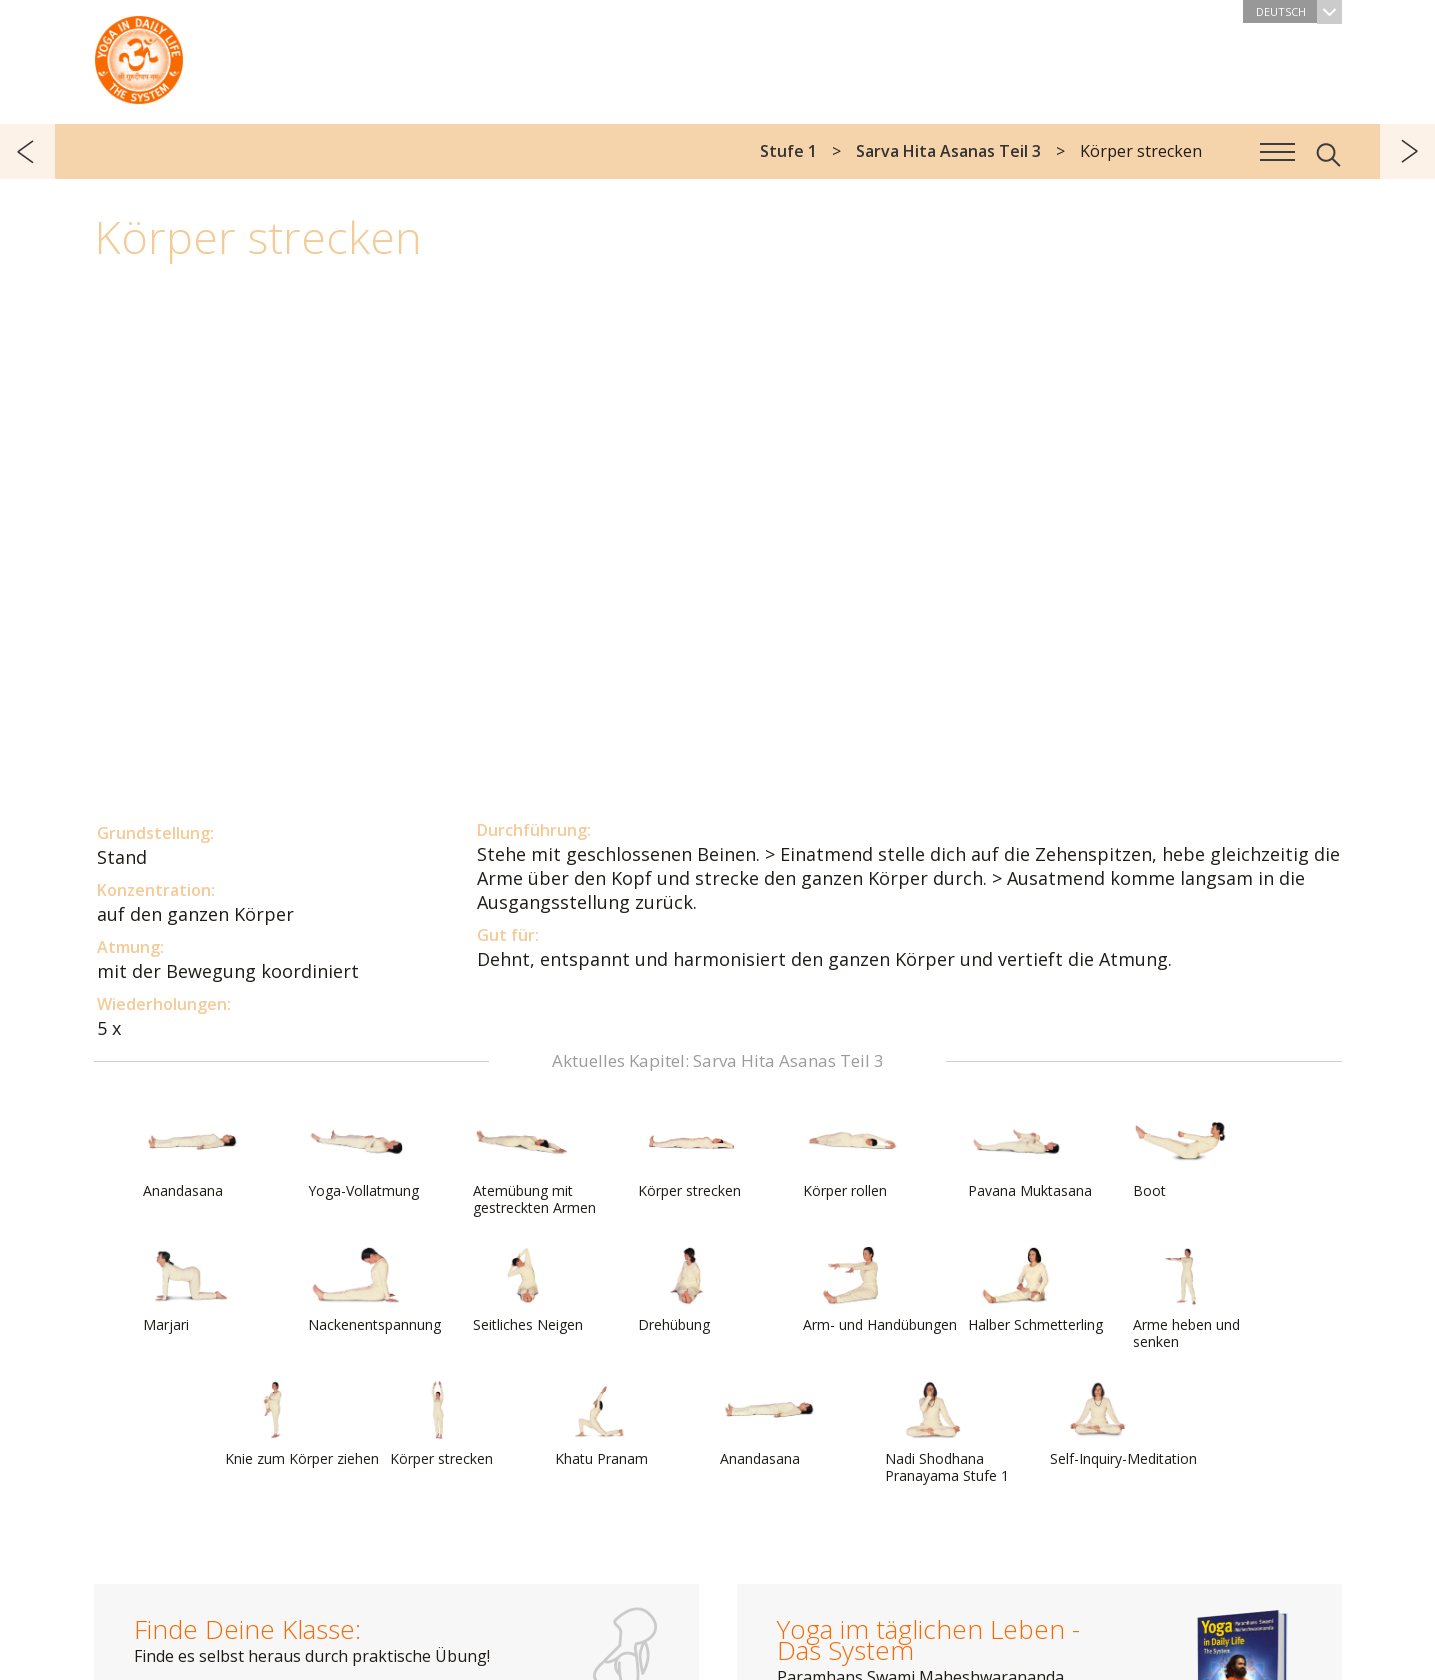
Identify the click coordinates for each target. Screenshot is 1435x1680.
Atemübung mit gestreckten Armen (534, 1164)
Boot (1181, 1156)
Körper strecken (689, 1156)
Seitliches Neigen (528, 1290)
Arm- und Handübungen (880, 1290)
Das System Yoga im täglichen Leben (139, 55)
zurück (27, 151)
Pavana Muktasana (1030, 1156)
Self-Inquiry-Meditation (1123, 1424)
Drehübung (686, 1290)
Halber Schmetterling (1035, 1290)
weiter (1407, 151)
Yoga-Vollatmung (363, 1156)
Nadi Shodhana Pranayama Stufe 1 (947, 1432)
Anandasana (191, 1156)
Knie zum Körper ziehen (302, 1424)
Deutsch (1299, 11)
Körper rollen (851, 1156)
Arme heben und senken (1186, 1298)
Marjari (191, 1290)
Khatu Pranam (603, 1424)
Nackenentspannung (374, 1290)
